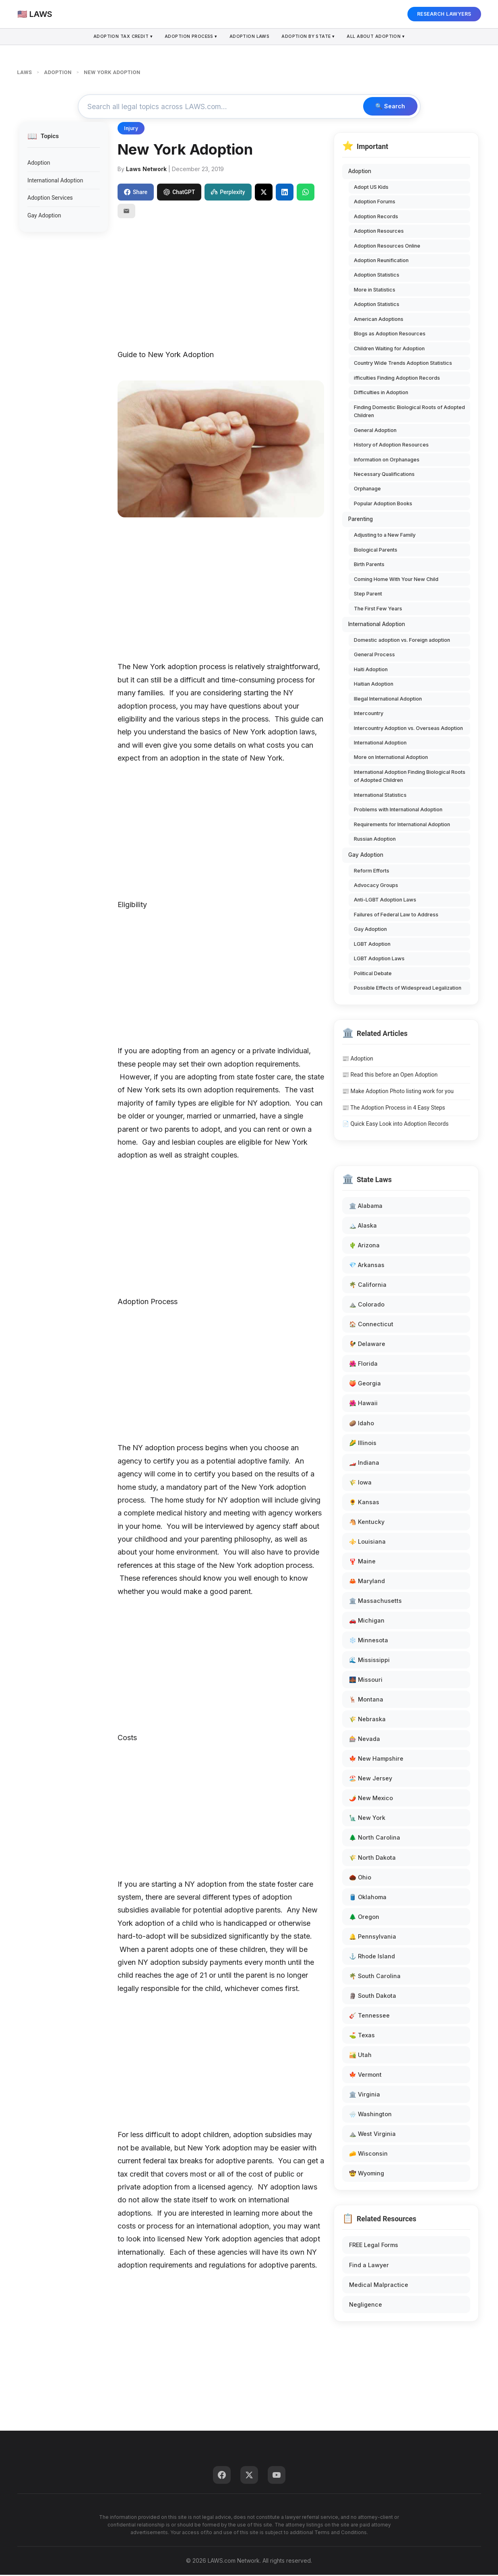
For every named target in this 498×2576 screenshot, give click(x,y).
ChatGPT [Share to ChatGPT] (179, 193)
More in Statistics (374, 291)
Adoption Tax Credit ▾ (119, 36)
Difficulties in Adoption (381, 394)
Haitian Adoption (373, 685)
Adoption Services (50, 199)
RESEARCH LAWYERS (444, 14)
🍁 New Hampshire (376, 1759)
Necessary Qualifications (384, 475)
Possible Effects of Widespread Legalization (407, 989)
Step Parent (368, 595)
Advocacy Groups (376, 886)
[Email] (126, 212)
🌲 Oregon (364, 1917)
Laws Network (146, 170)
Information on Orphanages (386, 460)
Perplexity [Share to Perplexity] (228, 193)
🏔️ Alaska (363, 1226)
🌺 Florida (363, 1364)
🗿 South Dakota (372, 1996)
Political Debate (373, 975)
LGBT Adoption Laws (379, 960)
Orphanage (367, 490)
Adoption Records (376, 217)
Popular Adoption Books (383, 505)
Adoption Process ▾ (189, 36)
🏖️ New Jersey (370, 1779)
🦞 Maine (362, 1562)
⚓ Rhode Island (372, 1957)
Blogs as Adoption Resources (390, 335)
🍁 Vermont (365, 2075)
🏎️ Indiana (364, 1463)
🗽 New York (367, 1818)
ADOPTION (58, 72)
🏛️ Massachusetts (375, 1601)
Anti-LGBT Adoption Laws (385, 901)
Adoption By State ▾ (310, 36)
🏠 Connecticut (371, 1325)
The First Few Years (378, 609)
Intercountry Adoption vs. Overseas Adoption (408, 729)
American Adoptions (378, 320)
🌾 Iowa (360, 1483)
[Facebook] (222, 2476)
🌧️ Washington (370, 2115)
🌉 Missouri (365, 1680)
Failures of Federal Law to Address (396, 916)
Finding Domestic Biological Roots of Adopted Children (409, 412)
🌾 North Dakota (372, 1858)
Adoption (38, 164)
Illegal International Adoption (388, 700)
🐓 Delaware (367, 1345)
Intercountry (368, 714)
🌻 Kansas (364, 1502)
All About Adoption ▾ (380, 36)
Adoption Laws (249, 36)
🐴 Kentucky (366, 1522)
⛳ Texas (362, 2036)
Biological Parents (375, 551)
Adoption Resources (379, 232)
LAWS (24, 72)
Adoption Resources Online (387, 247)
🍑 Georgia (365, 1384)
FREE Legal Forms (373, 2246)
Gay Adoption (44, 216)
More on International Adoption (391, 758)
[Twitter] (249, 2476)
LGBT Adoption (372, 945)
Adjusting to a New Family (384, 536)
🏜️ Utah (360, 2056)
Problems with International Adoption (398, 811)
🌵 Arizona (364, 1246)
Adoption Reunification (381, 261)
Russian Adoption (375, 840)
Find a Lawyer (369, 2265)
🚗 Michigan (366, 1621)
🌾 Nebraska (367, 1720)
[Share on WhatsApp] (305, 192)
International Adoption (55, 181)
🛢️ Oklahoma (367, 1897)
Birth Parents (369, 565)
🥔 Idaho (361, 1423)
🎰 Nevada (364, 1740)
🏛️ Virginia (364, 2095)
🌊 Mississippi (369, 1661)
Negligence (365, 2305)
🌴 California (367, 1285)
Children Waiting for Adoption (389, 350)
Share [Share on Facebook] (135, 193)
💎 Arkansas (366, 1266)
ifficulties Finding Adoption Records (397, 379)
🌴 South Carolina (375, 1977)
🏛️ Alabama (365, 1206)
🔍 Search (388, 107)
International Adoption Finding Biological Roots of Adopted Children (409, 777)
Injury (131, 129)
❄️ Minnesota (368, 1641)
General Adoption (375, 431)
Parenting (360, 520)
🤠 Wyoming (366, 2174)
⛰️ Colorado (366, 1305)
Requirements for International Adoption (402, 826)
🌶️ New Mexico (371, 1799)
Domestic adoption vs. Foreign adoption (402, 641)
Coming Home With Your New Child (396, 580)
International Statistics (380, 796)
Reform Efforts (371, 871)
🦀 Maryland (367, 1582)
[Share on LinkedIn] (284, 192)
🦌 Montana (366, 1700)
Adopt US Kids (371, 188)
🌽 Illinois (362, 1443)
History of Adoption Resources (391, 446)
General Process (374, 656)
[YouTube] (276, 2476)
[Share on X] (264, 192)
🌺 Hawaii (363, 1404)
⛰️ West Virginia (372, 2135)
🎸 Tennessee (369, 2016)
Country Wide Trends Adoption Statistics (403, 364)
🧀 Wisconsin (368, 2154)
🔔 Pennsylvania (372, 1937)
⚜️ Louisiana (367, 1542)
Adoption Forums (374, 203)
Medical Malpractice (378, 2285)
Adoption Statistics (376, 276)
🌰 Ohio (360, 1878)
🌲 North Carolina (374, 1838)
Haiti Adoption (371, 670)
